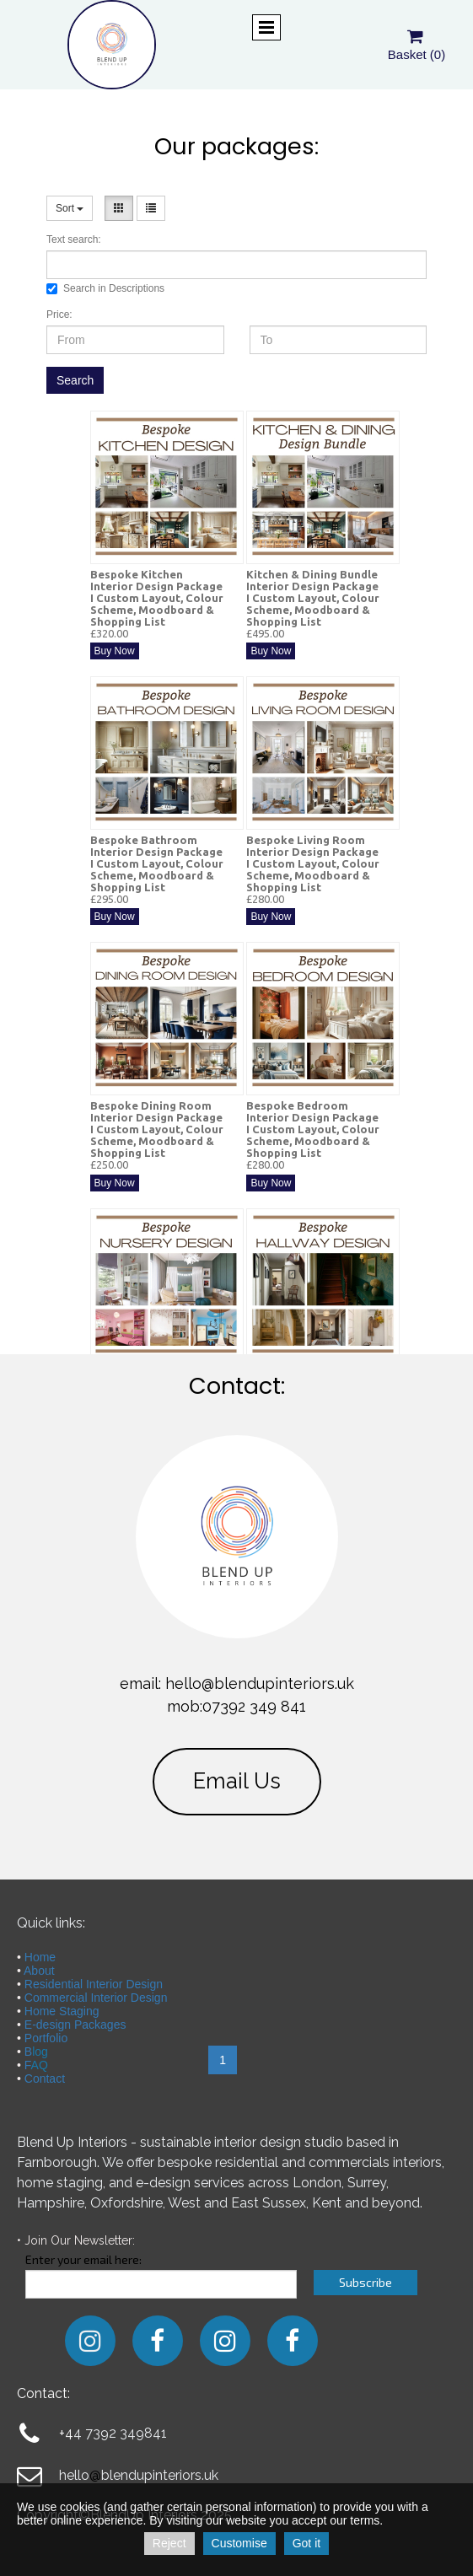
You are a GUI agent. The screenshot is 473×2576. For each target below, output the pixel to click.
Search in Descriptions (105, 288)
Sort (69, 208)
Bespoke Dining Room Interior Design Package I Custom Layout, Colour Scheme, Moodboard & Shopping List (156, 1129)
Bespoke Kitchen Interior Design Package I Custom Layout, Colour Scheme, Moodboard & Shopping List (156, 597)
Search (75, 380)
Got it (306, 2543)
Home (40, 1957)
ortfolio (49, 2038)
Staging (77, 2011)
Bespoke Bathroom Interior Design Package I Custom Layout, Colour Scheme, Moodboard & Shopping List (156, 863)
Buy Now (114, 651)
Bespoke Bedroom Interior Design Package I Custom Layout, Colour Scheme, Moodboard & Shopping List (312, 1129)
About (39, 1970)
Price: (59, 314)
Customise (239, 2543)
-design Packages (79, 2024)
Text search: (73, 239)
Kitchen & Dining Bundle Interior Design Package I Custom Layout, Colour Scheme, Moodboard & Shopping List (312, 597)
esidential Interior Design (98, 1984)
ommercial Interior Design (100, 1997)
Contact (44, 2078)
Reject (169, 2543)
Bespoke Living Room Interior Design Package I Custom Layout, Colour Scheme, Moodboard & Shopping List (312, 863)
